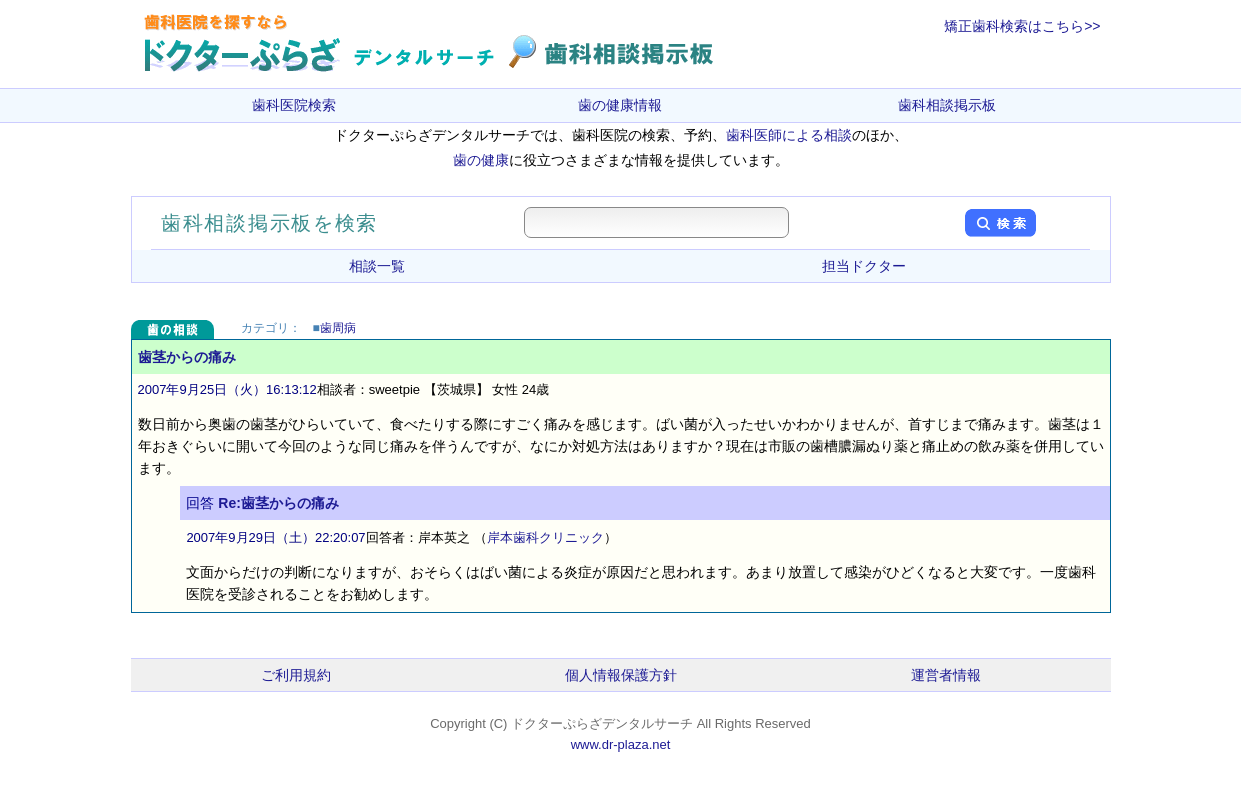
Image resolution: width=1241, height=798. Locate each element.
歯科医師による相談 (789, 135)
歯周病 (338, 328)
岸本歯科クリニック (545, 537)
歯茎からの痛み (187, 357)
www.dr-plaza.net (621, 744)
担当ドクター (864, 266)
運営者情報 (946, 675)
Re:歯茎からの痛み (278, 503)
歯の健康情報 (620, 105)
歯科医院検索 (294, 105)
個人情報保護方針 (621, 675)
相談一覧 (377, 266)
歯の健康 (481, 160)
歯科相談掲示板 (947, 105)
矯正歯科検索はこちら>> (1022, 26)
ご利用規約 (296, 675)
